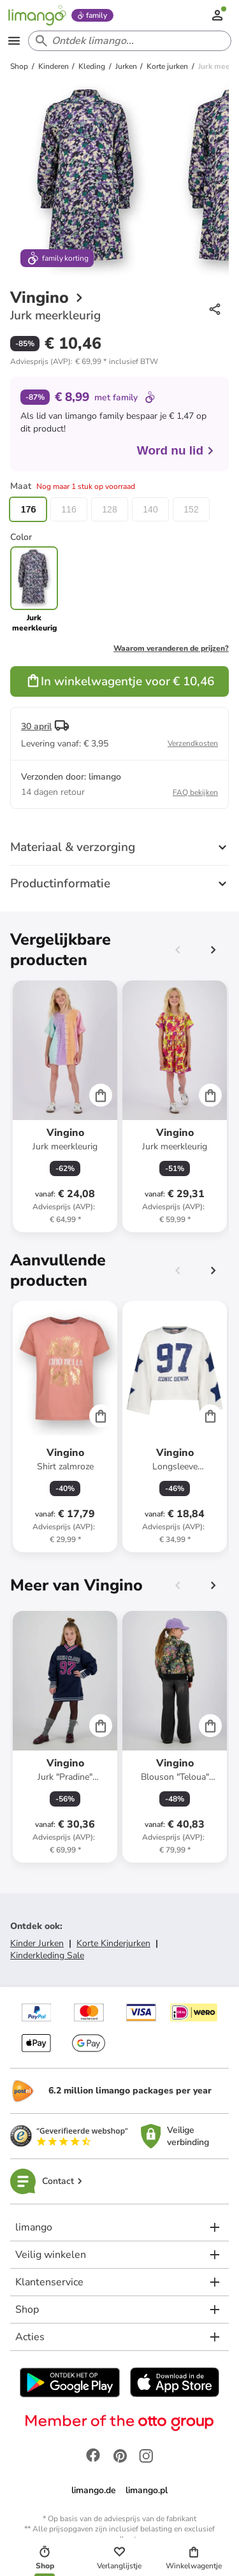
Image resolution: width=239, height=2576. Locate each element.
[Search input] (127, 40)
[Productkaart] (65, 1106)
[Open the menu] (14, 40)
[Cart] (100, 1095)
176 (27, 509)
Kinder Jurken (37, 1943)
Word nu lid (176, 450)
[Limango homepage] (37, 15)
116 (68, 509)
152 (191, 509)
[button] (84, 361)
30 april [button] (36, 726)
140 (150, 509)
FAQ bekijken (195, 792)
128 (109, 509)
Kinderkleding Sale (47, 1955)
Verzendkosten (193, 743)
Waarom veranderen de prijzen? (171, 648)
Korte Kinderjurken (113, 1943)
